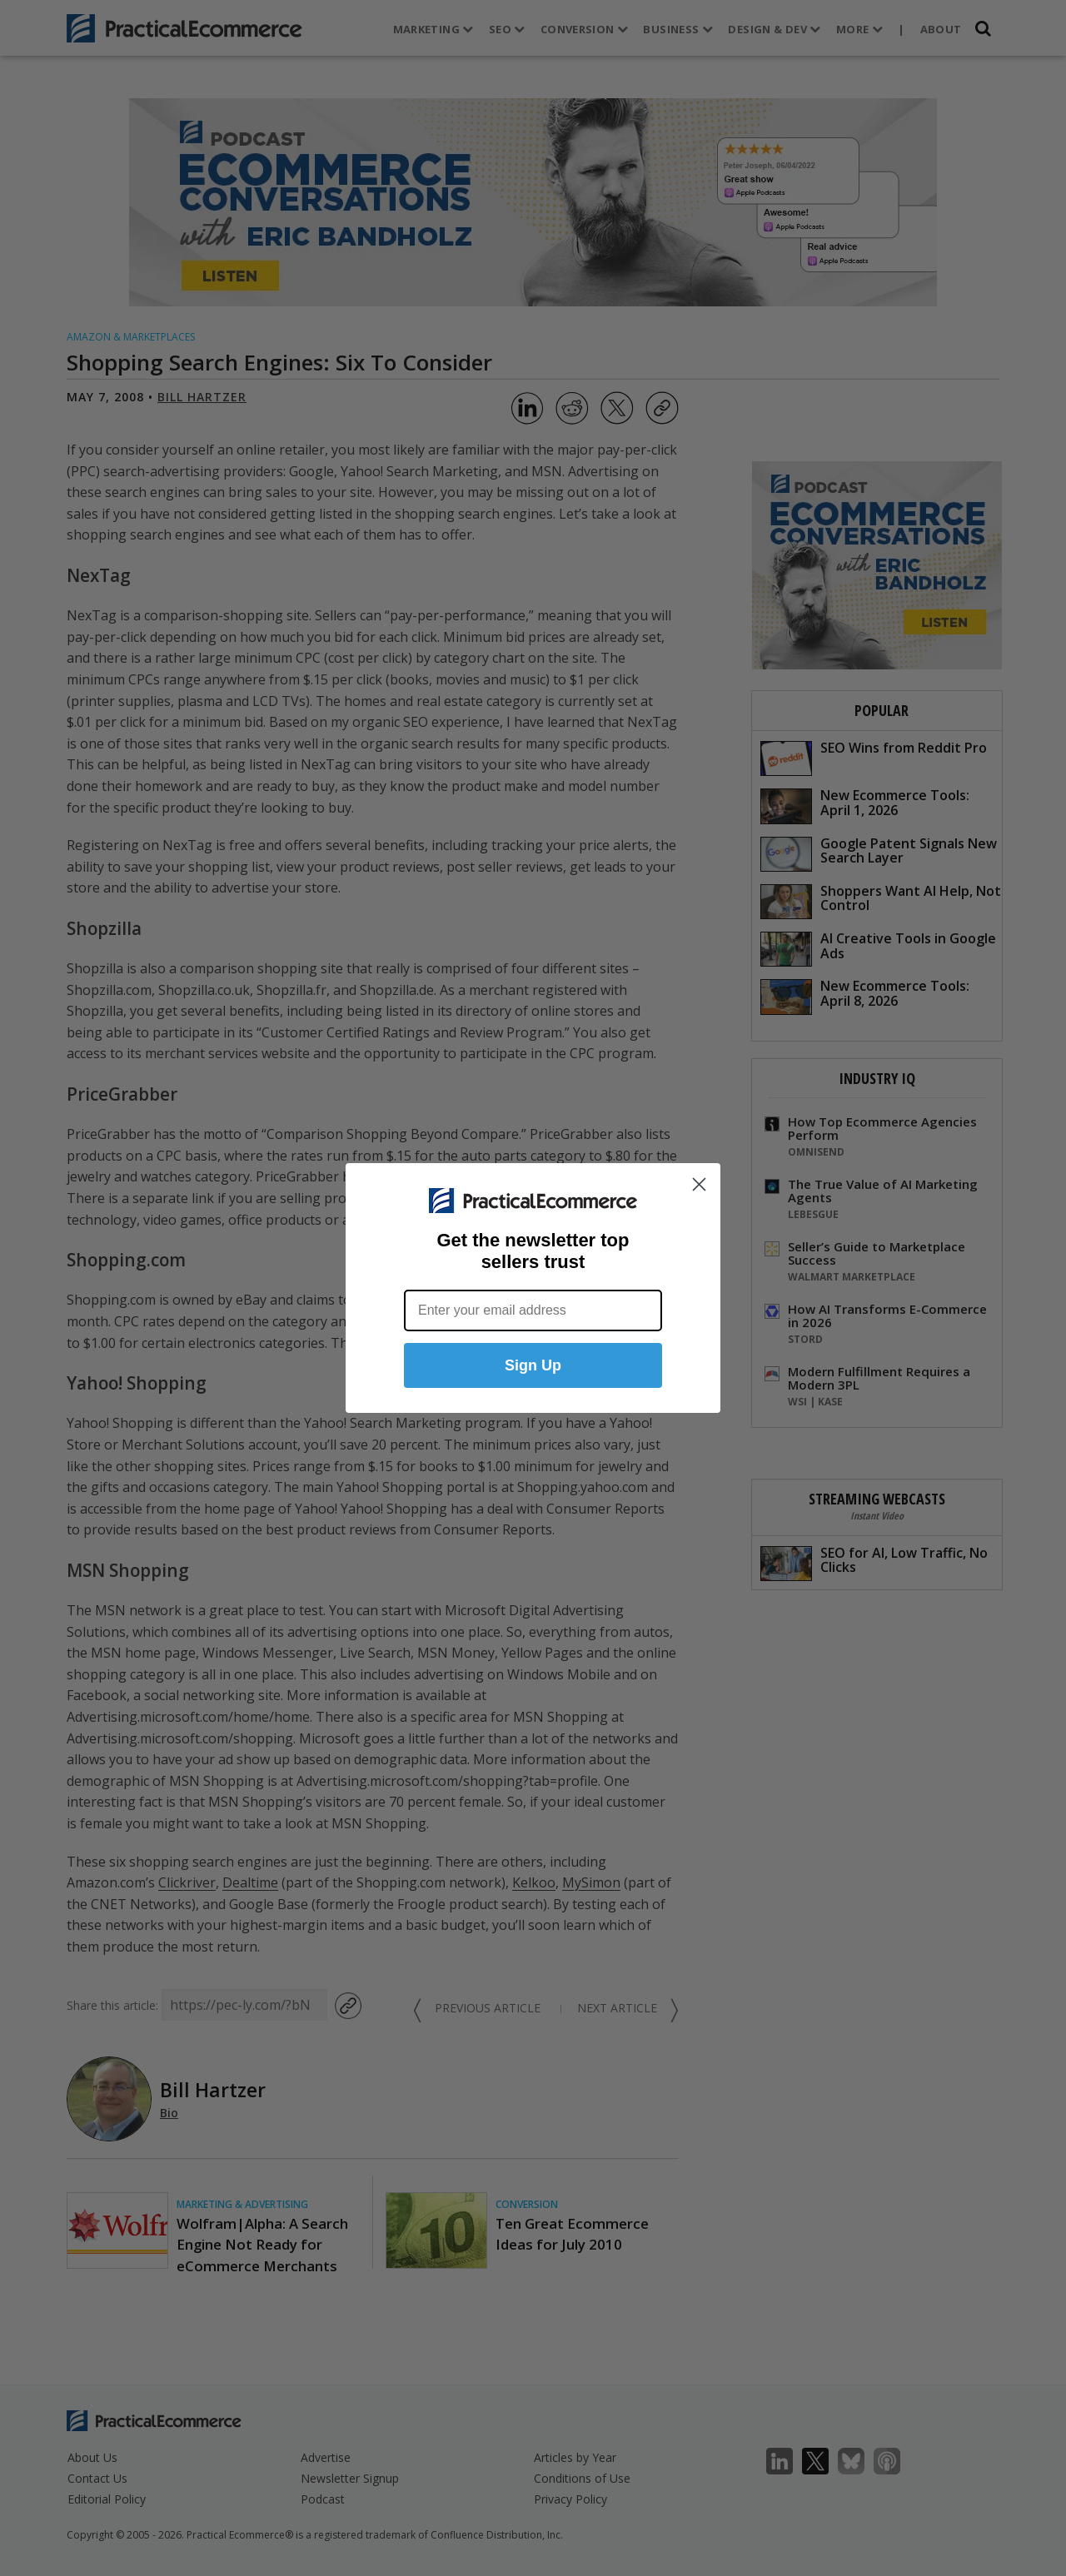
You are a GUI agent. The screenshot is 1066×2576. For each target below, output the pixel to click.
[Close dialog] (699, 1184)
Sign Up (533, 1365)
